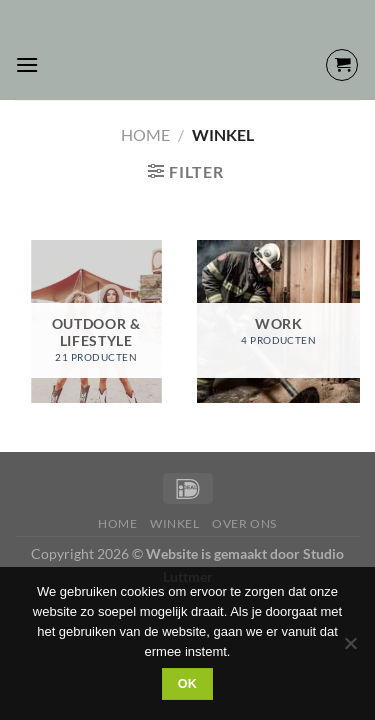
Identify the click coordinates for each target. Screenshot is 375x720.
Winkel (175, 523)
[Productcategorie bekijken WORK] (278, 321)
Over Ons (244, 523)
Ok (188, 684)
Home (145, 134)
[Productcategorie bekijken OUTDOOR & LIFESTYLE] (96, 321)
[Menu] (27, 64)
